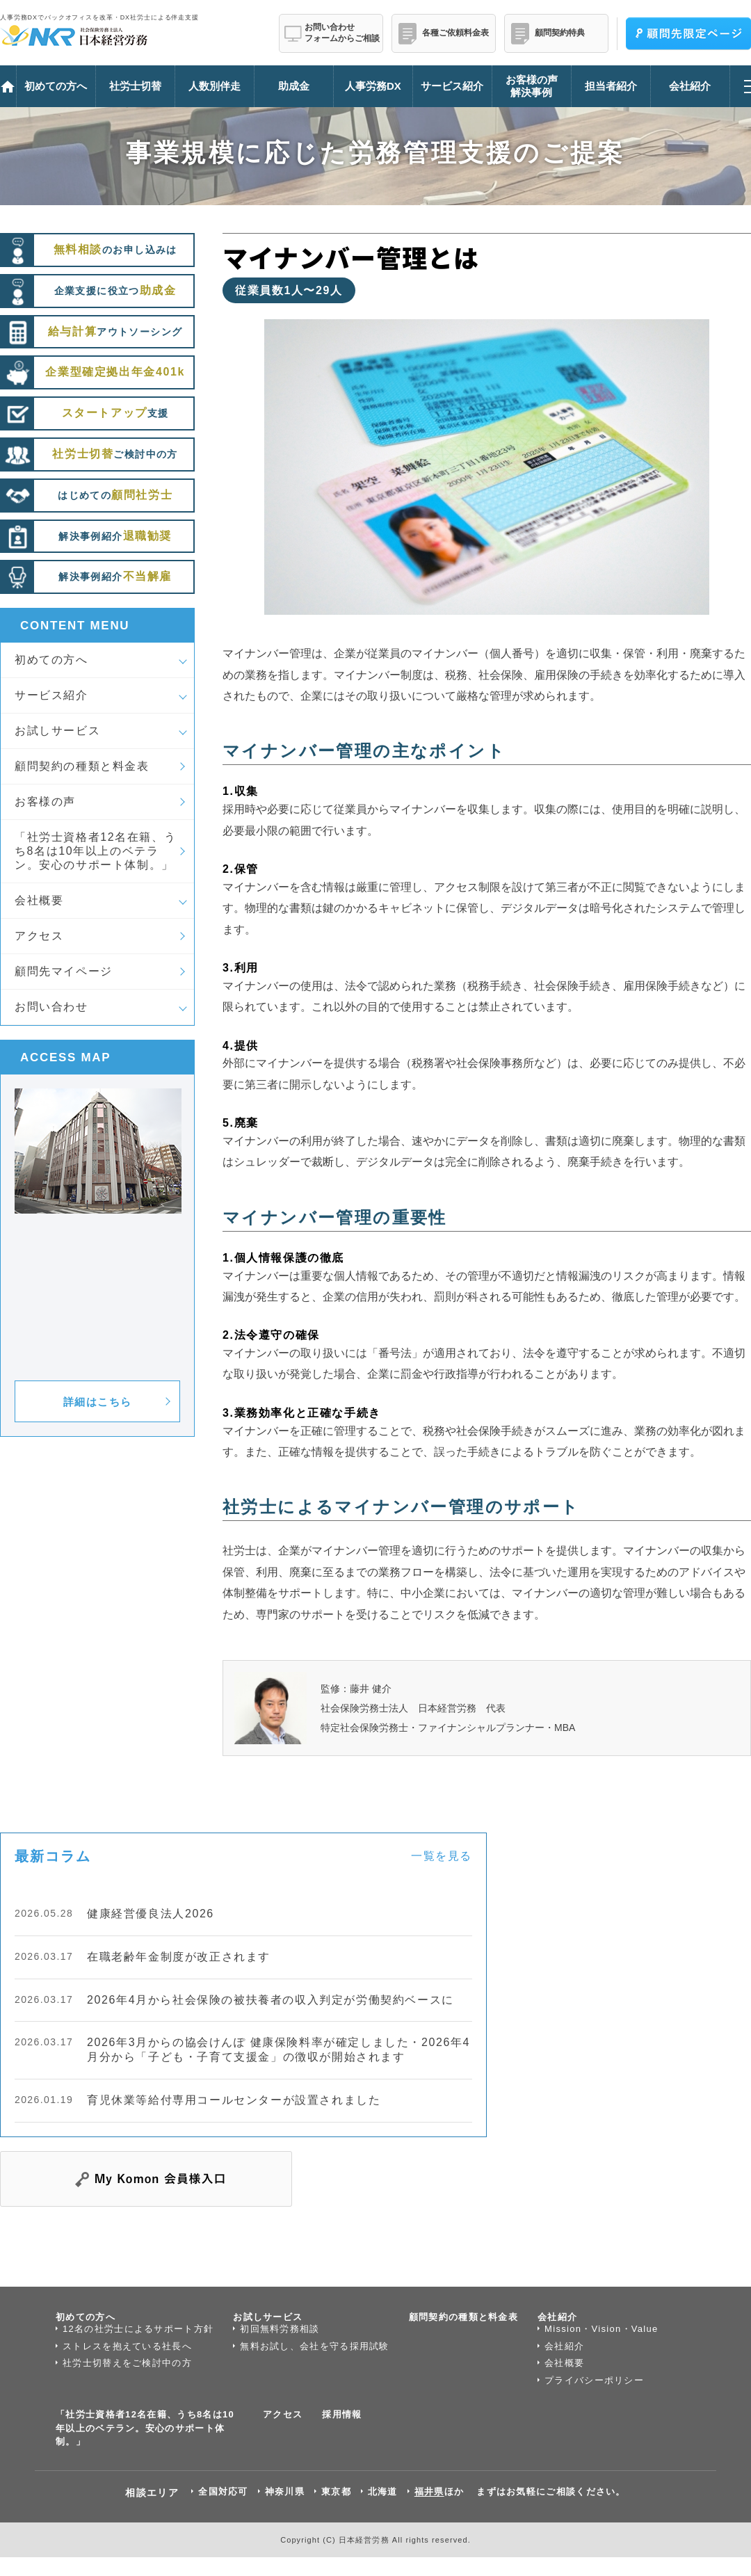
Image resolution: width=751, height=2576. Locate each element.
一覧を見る (441, 1856)
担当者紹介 (611, 86)
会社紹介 (557, 2317)
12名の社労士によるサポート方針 (138, 2329)
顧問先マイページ (64, 971)
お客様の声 (45, 801)
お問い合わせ (51, 1007)
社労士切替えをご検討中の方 (127, 2363)
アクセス (39, 936)
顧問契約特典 (560, 33)
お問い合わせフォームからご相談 (342, 32)
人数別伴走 (214, 86)
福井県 (429, 2491)
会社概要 (39, 900)
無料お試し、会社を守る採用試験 (314, 2346)
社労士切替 (135, 86)
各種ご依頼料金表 (455, 33)
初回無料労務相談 (279, 2329)
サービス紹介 (51, 695)
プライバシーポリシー (594, 2380)
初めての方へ (51, 660)
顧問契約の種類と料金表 (82, 766)
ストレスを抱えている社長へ (127, 2346)
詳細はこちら (97, 1402)
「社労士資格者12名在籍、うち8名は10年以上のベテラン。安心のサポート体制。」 (95, 851)
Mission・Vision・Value (601, 2329)
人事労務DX (373, 86)
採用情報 (342, 2414)
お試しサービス (57, 730)
